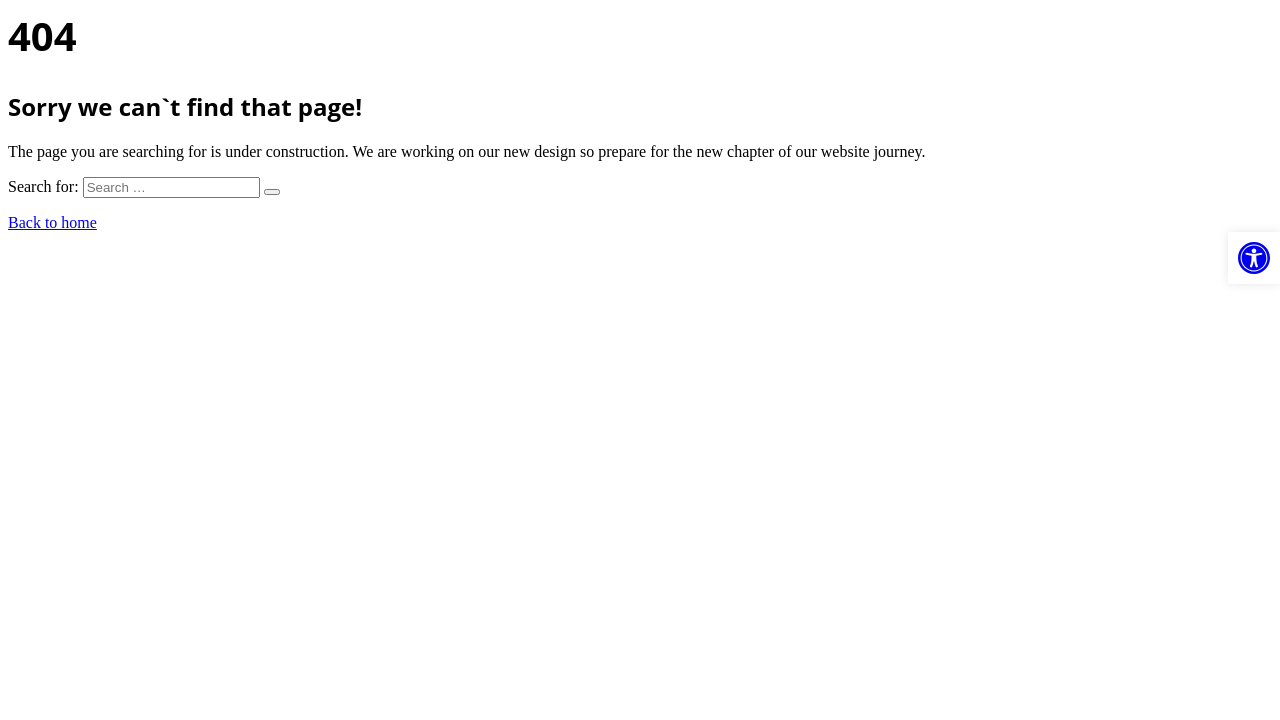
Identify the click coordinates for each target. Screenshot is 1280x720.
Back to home (52, 222)
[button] (1254, 258)
